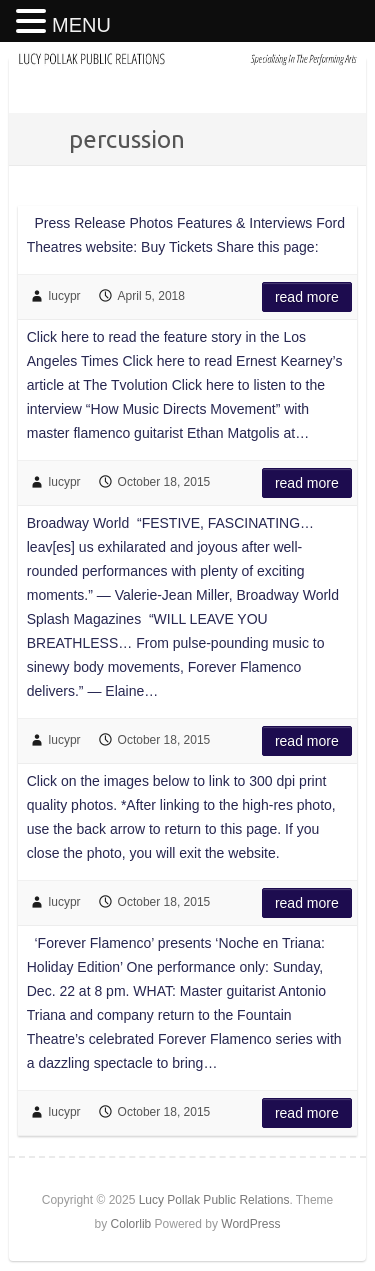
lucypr (65, 296)
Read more (307, 297)
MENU (81, 25)
